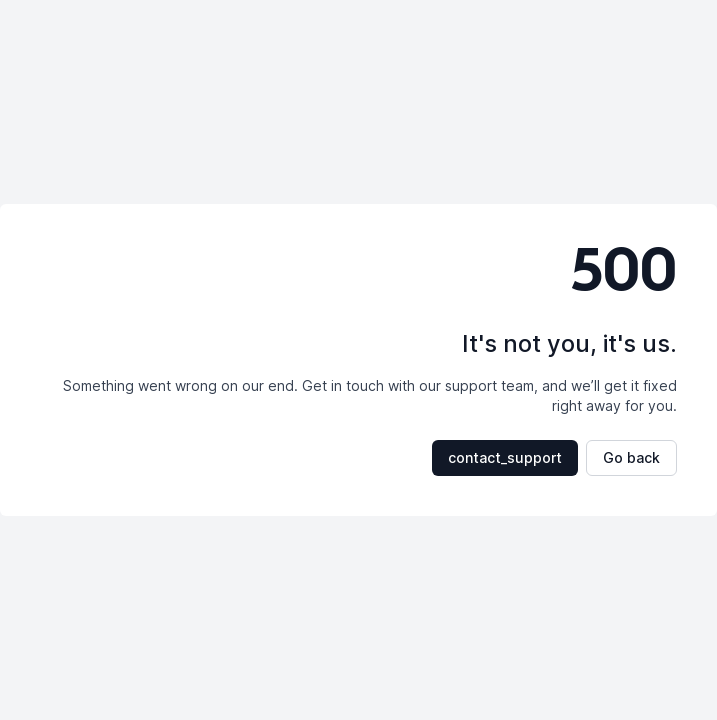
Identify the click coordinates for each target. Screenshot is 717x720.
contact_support (505, 457)
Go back (631, 457)
